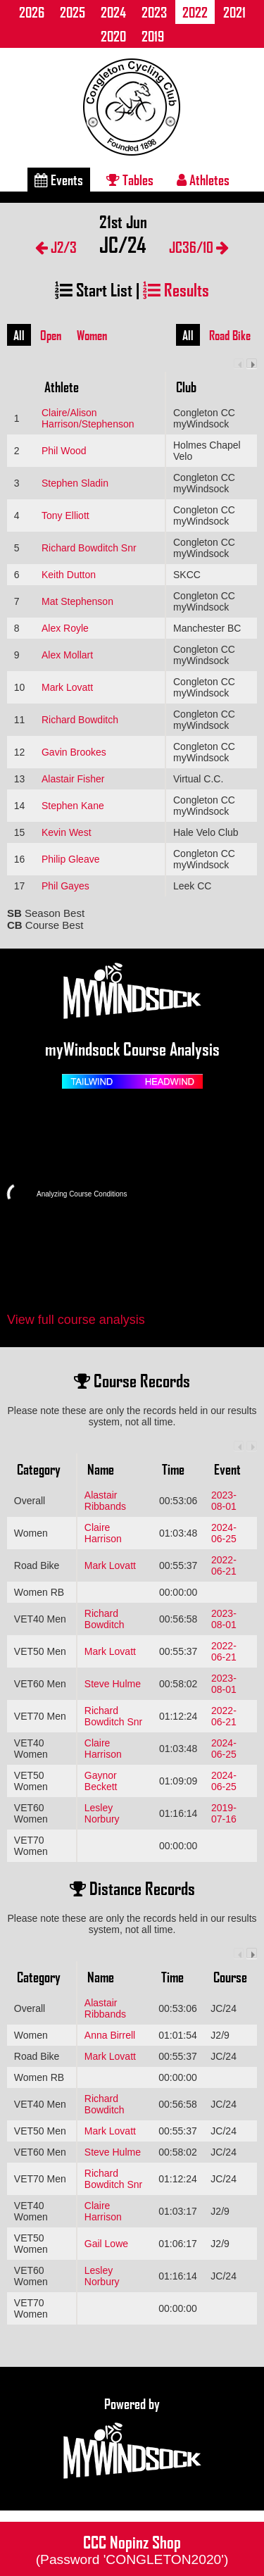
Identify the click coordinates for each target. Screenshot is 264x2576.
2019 (153, 35)
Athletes (203, 179)
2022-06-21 (224, 1565)
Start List (93, 289)
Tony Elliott (65, 515)
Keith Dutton (69, 574)
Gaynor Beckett (101, 1781)
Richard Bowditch (80, 719)
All (19, 335)
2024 (113, 12)
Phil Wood (64, 450)
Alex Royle (65, 628)
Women (92, 335)
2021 (234, 12)
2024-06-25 (224, 1533)
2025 (72, 12)
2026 (31, 12)
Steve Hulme (112, 1683)
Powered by (132, 2438)
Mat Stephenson (77, 601)
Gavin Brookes (74, 752)
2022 (195, 12)
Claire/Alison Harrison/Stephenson (88, 418)
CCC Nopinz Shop (132, 2548)
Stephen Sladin (75, 483)
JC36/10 (199, 247)
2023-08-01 (224, 1500)
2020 (113, 35)
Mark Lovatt (67, 687)
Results (176, 289)
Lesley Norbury (102, 1813)
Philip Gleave (71, 859)
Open (50, 335)
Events (58, 179)
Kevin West (67, 832)
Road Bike (230, 335)
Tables (129, 179)
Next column (251, 363)
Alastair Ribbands (105, 1500)
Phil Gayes (65, 886)
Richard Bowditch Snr (89, 548)
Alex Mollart (67, 655)
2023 (154, 12)
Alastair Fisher (73, 778)
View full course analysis (76, 1320)
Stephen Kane (73, 805)
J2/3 (56, 247)
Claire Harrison (103, 1533)
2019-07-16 (224, 1813)
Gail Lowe (106, 2243)
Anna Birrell (109, 2035)
